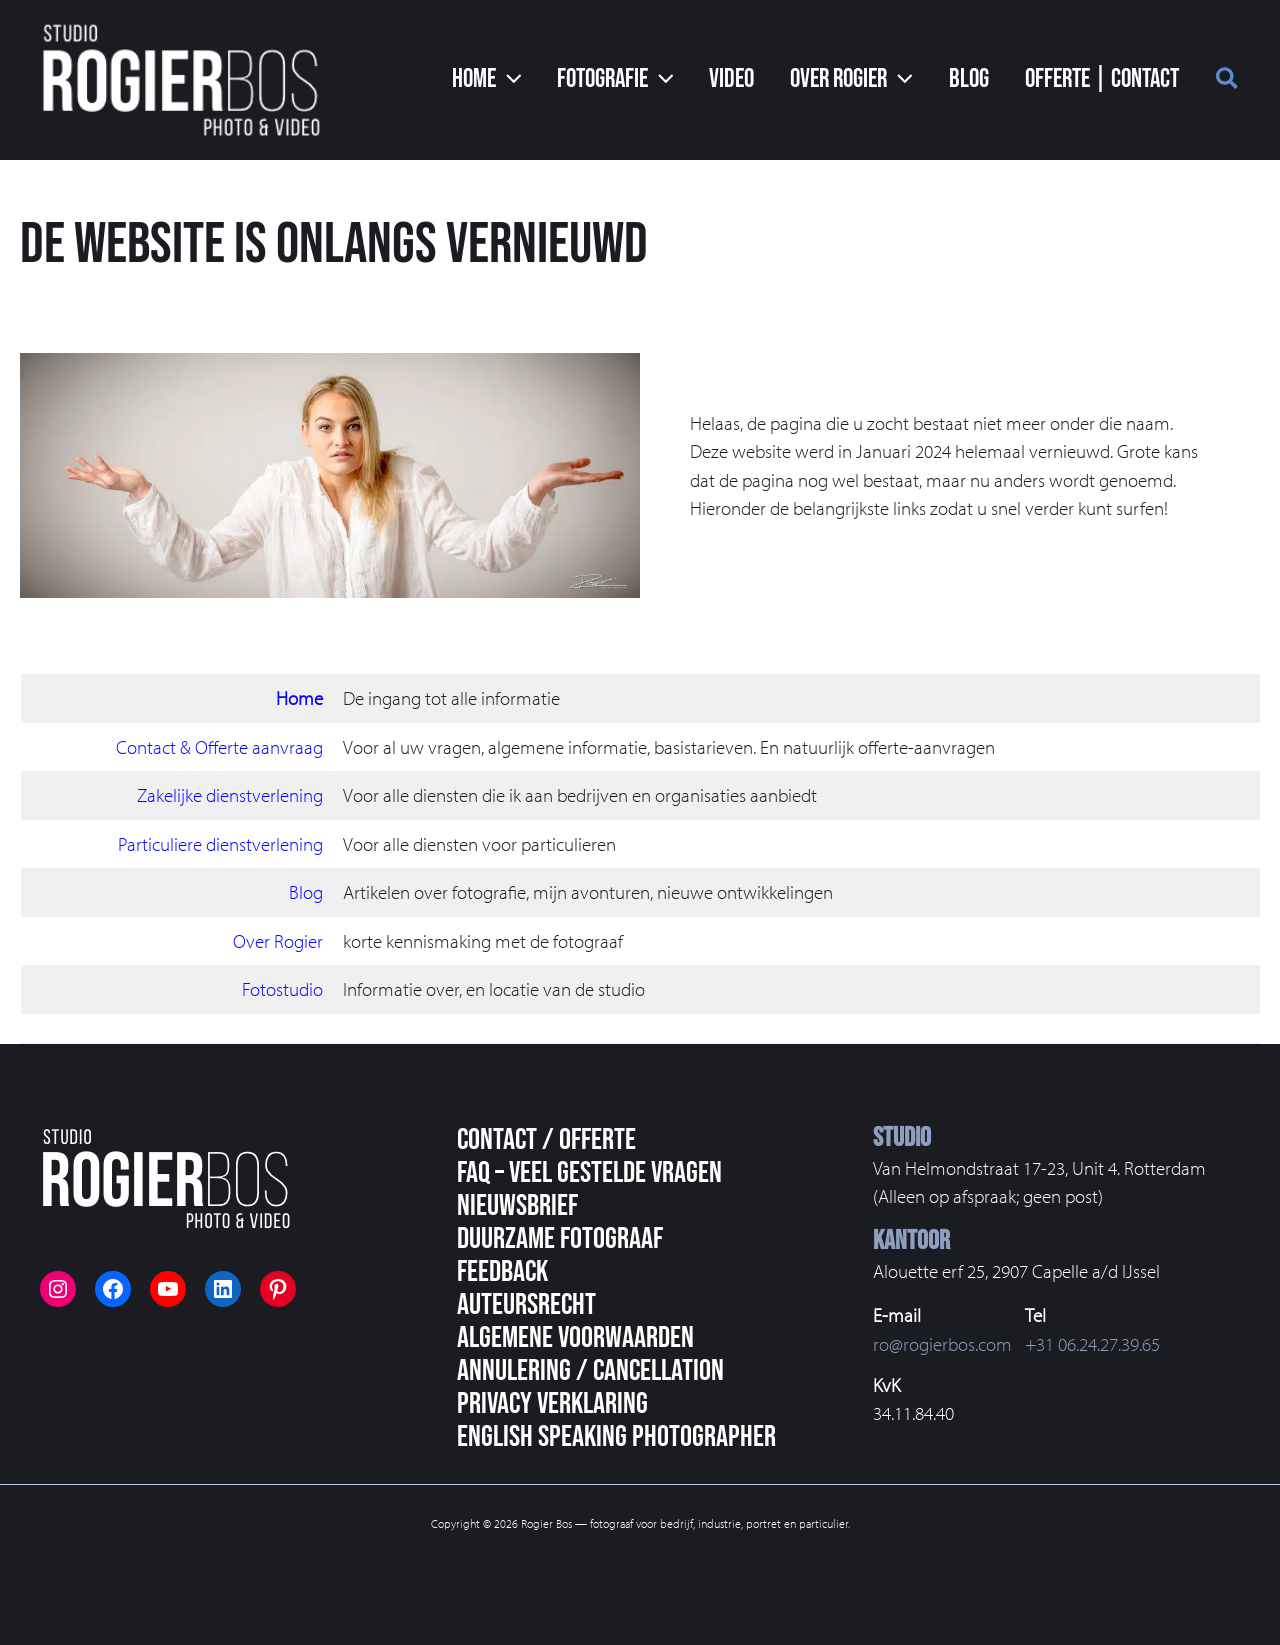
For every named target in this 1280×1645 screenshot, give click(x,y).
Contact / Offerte (546, 1140)
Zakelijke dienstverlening (230, 795)
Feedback (502, 1272)
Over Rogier (278, 941)
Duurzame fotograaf (560, 1239)
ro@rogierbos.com (942, 1344)
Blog (306, 892)
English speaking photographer (616, 1437)
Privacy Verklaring (552, 1404)
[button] (519, 80)
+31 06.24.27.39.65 (1092, 1344)
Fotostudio (282, 989)
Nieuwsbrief (517, 1206)
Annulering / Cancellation (590, 1371)
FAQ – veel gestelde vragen (589, 1173)
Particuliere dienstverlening (220, 844)
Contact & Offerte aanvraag (219, 747)
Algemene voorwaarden (575, 1338)
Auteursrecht (526, 1305)
